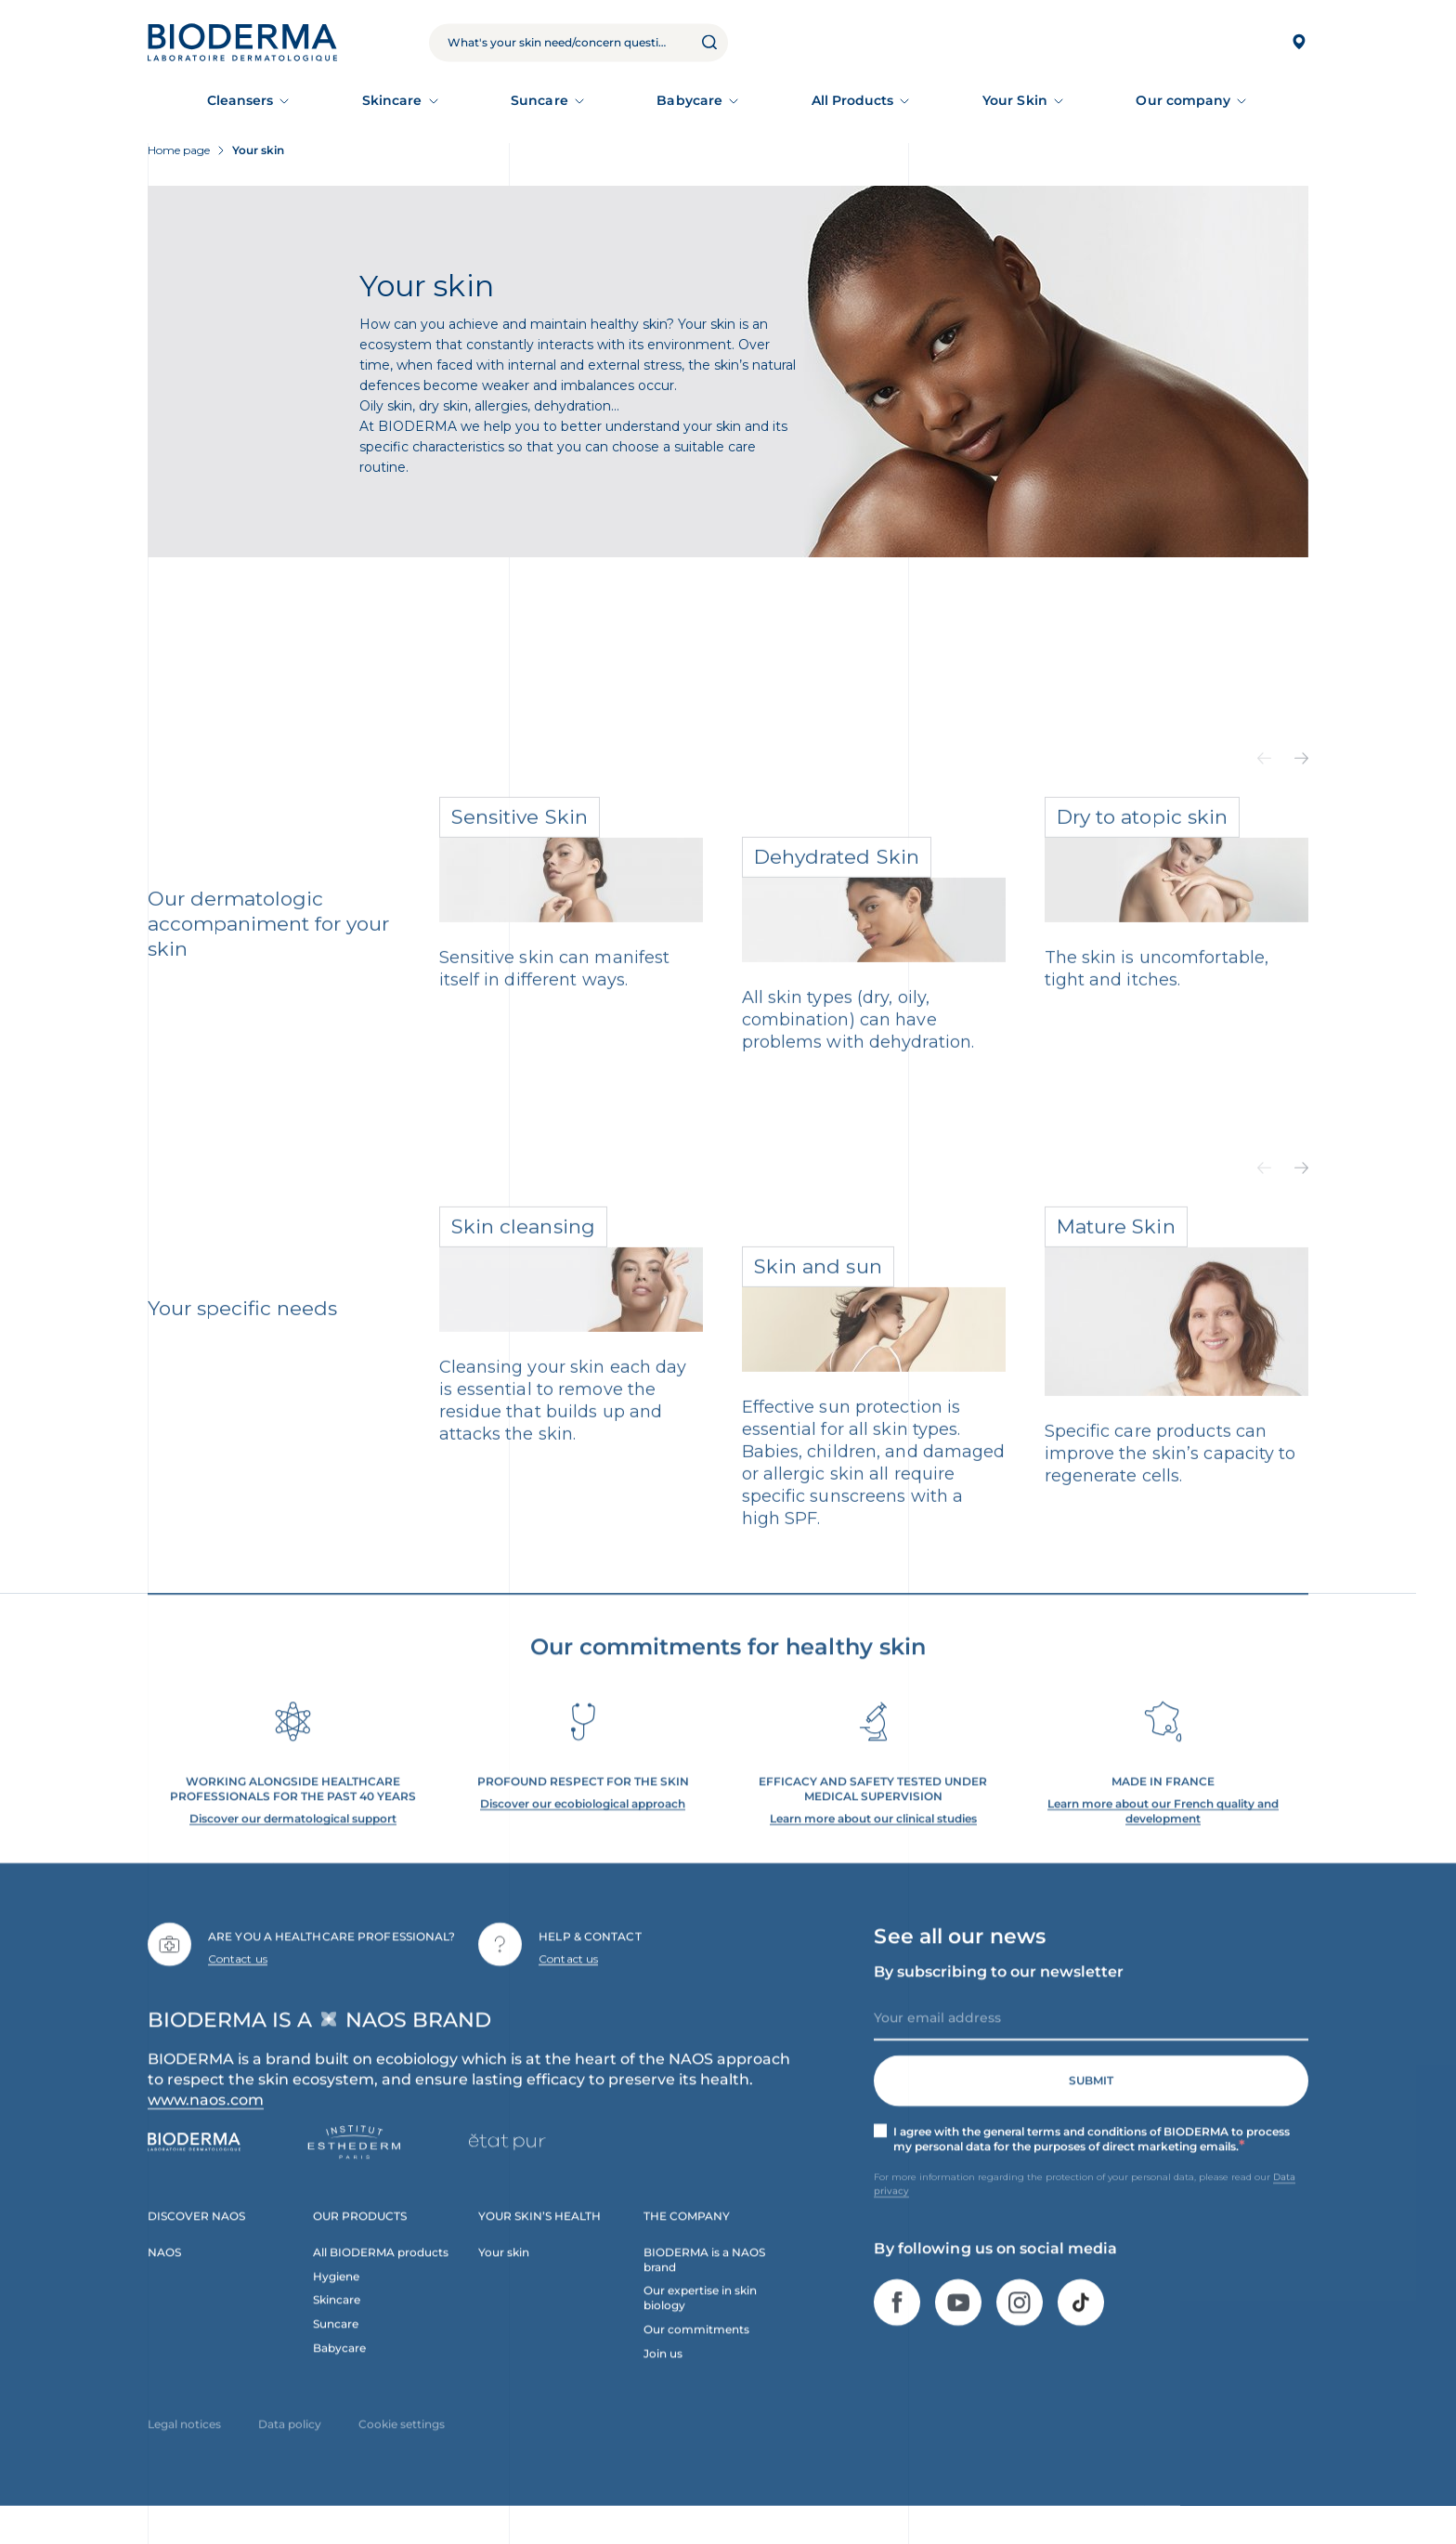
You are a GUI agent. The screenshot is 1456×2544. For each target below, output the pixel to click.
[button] (1264, 782)
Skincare (392, 100)
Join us (663, 2376)
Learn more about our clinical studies (873, 1840)
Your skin (503, 2274)
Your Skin (1014, 100)
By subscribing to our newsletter (999, 1994)
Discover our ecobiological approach (582, 1826)
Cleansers (240, 100)
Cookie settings (401, 2447)
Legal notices (184, 2447)
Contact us (237, 1981)
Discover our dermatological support (292, 1840)
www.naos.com (206, 2122)
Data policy (289, 2447)
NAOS (164, 2274)
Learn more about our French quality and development (1163, 1833)
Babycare (689, 100)
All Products (853, 100)
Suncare (539, 100)
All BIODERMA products (380, 2274)
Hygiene (336, 2298)
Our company (1183, 100)
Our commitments (696, 2352)
